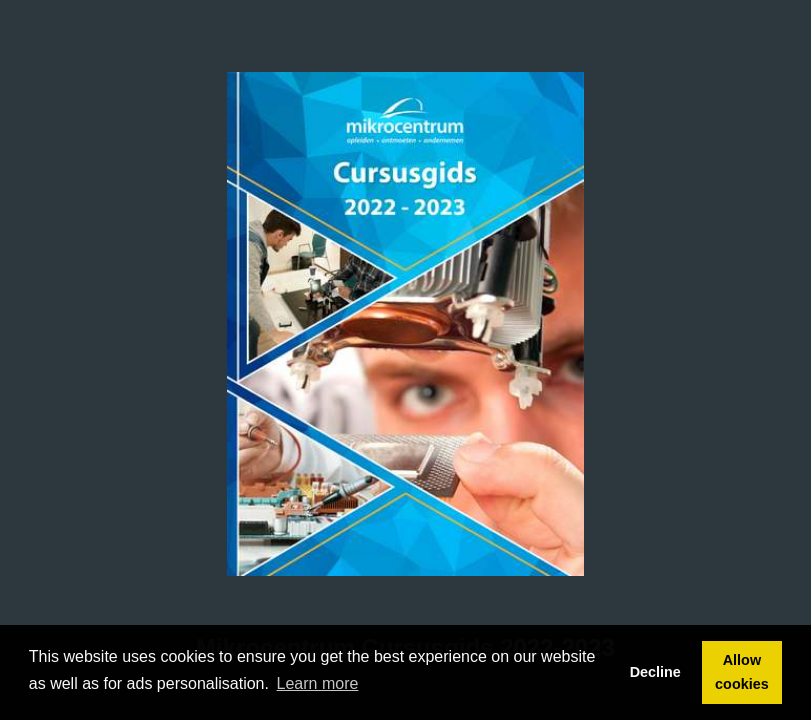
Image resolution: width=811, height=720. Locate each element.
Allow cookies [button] (742, 672)
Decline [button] (655, 672)
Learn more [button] (318, 683)
